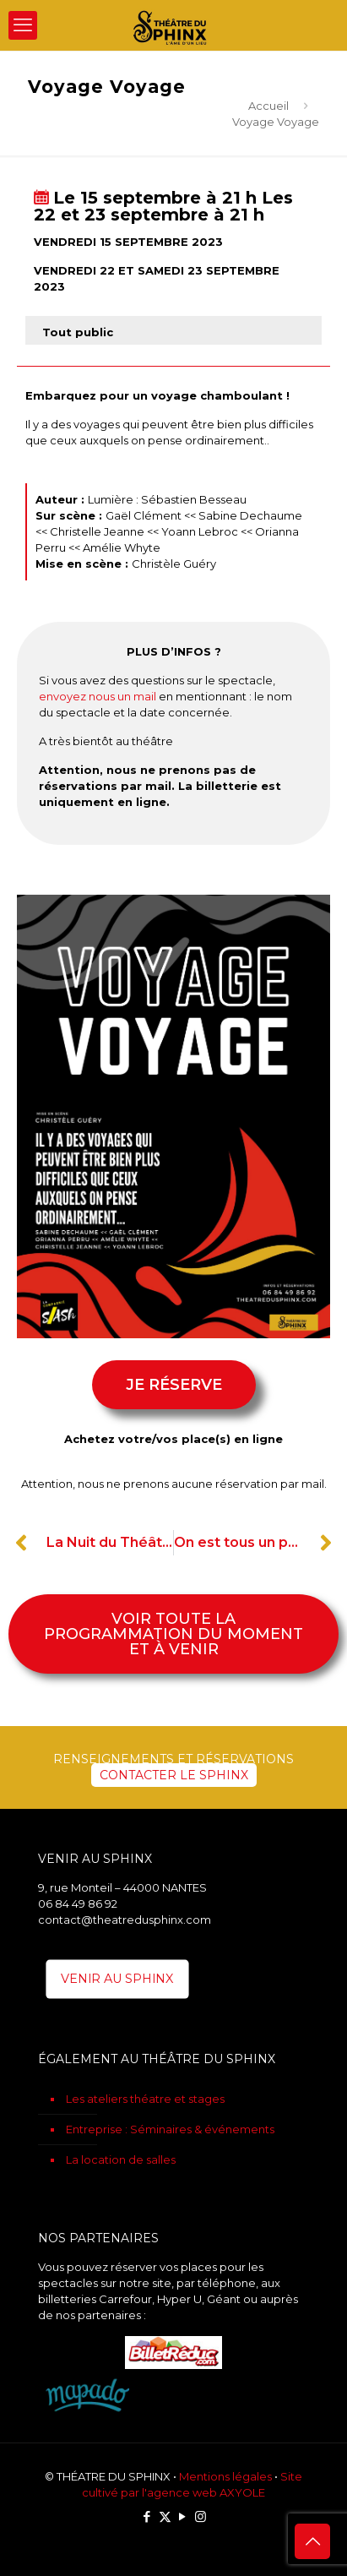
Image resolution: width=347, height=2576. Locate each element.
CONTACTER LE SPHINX (174, 1775)
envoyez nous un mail (97, 696)
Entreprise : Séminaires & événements (170, 2129)
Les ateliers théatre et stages (145, 2098)
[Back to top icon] (312, 2541)
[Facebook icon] (147, 2516)
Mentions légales (225, 2476)
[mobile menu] (22, 25)
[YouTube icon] (182, 2516)
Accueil (268, 105)
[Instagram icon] (200, 2516)
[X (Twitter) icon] (165, 2516)
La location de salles (121, 2159)
